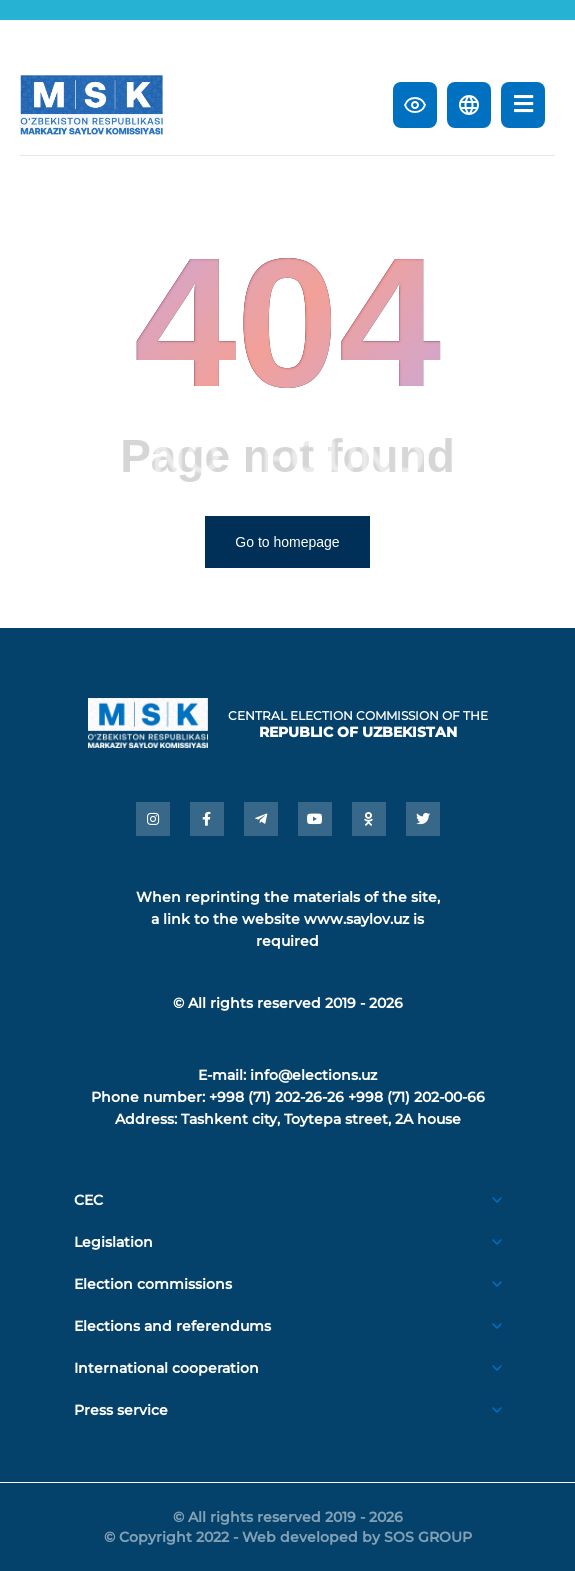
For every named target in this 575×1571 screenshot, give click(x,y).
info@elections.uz (313, 1075)
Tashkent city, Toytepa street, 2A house (321, 1119)
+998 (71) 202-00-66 (416, 1097)
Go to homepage (287, 542)
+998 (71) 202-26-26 (276, 1097)
